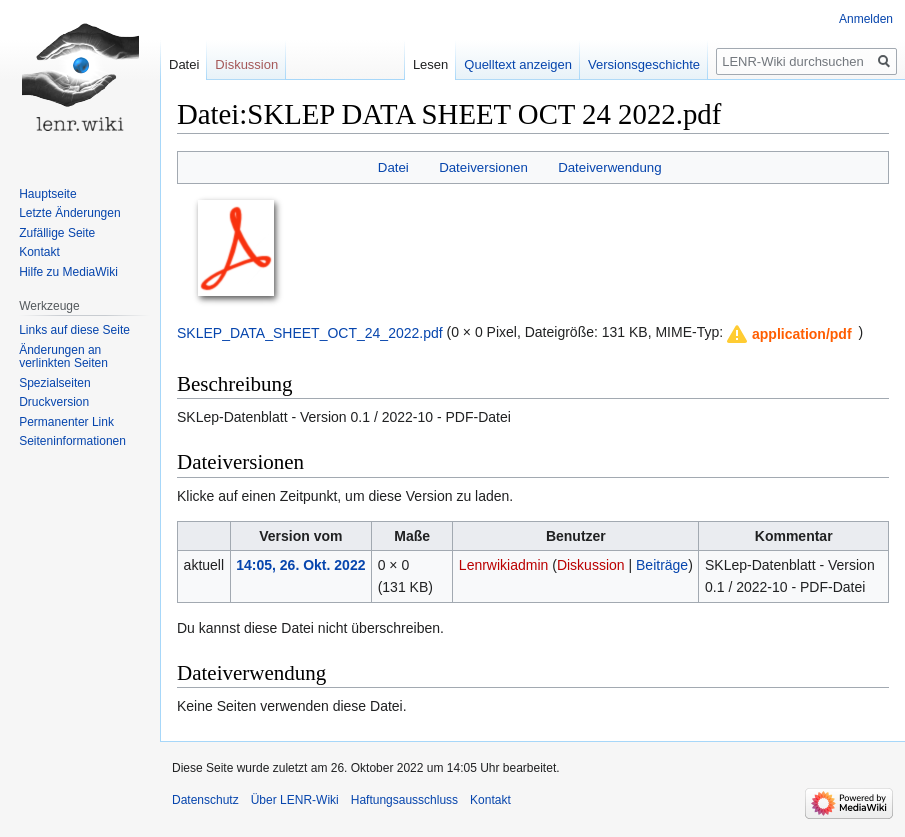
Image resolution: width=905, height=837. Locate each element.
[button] (790, 334)
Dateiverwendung (610, 167)
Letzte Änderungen (69, 213)
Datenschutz (205, 800)
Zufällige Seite (57, 233)
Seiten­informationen (72, 441)
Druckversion (54, 402)
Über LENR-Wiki (295, 800)
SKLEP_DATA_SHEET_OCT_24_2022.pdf (310, 332)
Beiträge (662, 565)
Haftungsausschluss (404, 800)
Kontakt (39, 252)
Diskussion (591, 565)
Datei (393, 167)
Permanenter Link (66, 422)
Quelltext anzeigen (518, 64)
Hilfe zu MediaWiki (68, 272)
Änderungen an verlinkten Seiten (63, 357)
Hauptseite (47, 194)
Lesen (430, 64)
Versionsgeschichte (644, 64)
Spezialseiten (54, 383)
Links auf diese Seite (74, 330)
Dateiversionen (483, 167)
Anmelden (866, 19)
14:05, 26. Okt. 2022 (300, 565)
